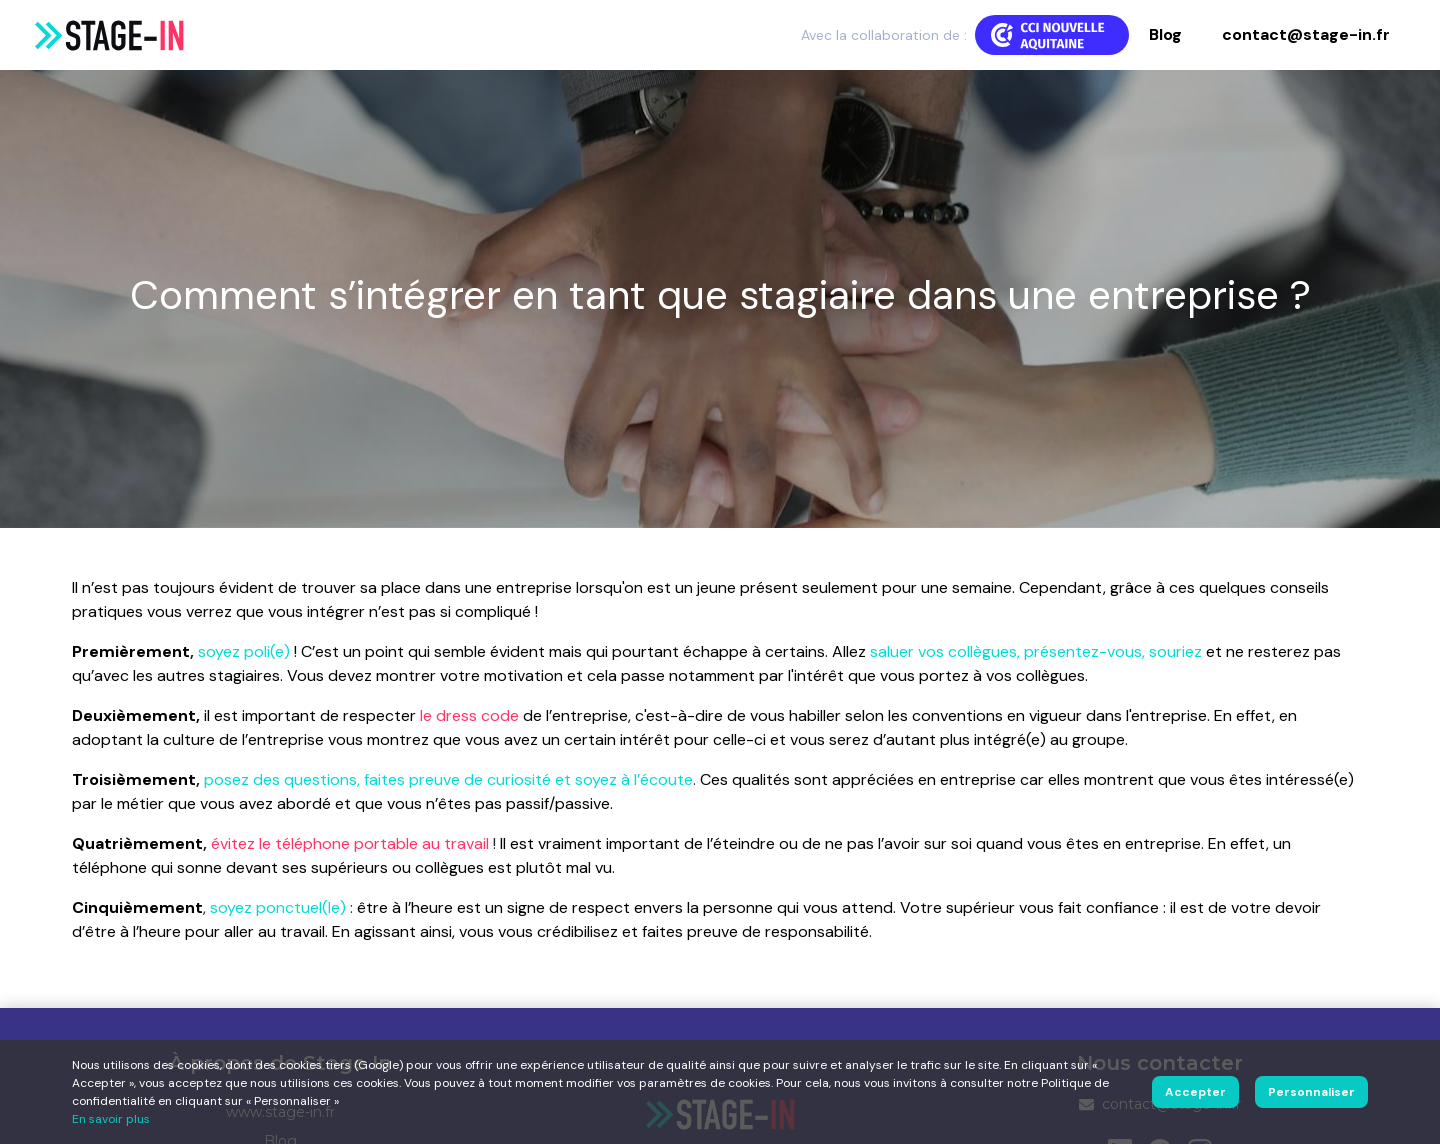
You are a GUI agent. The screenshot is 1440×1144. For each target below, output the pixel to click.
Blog (1165, 34)
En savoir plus (111, 1119)
